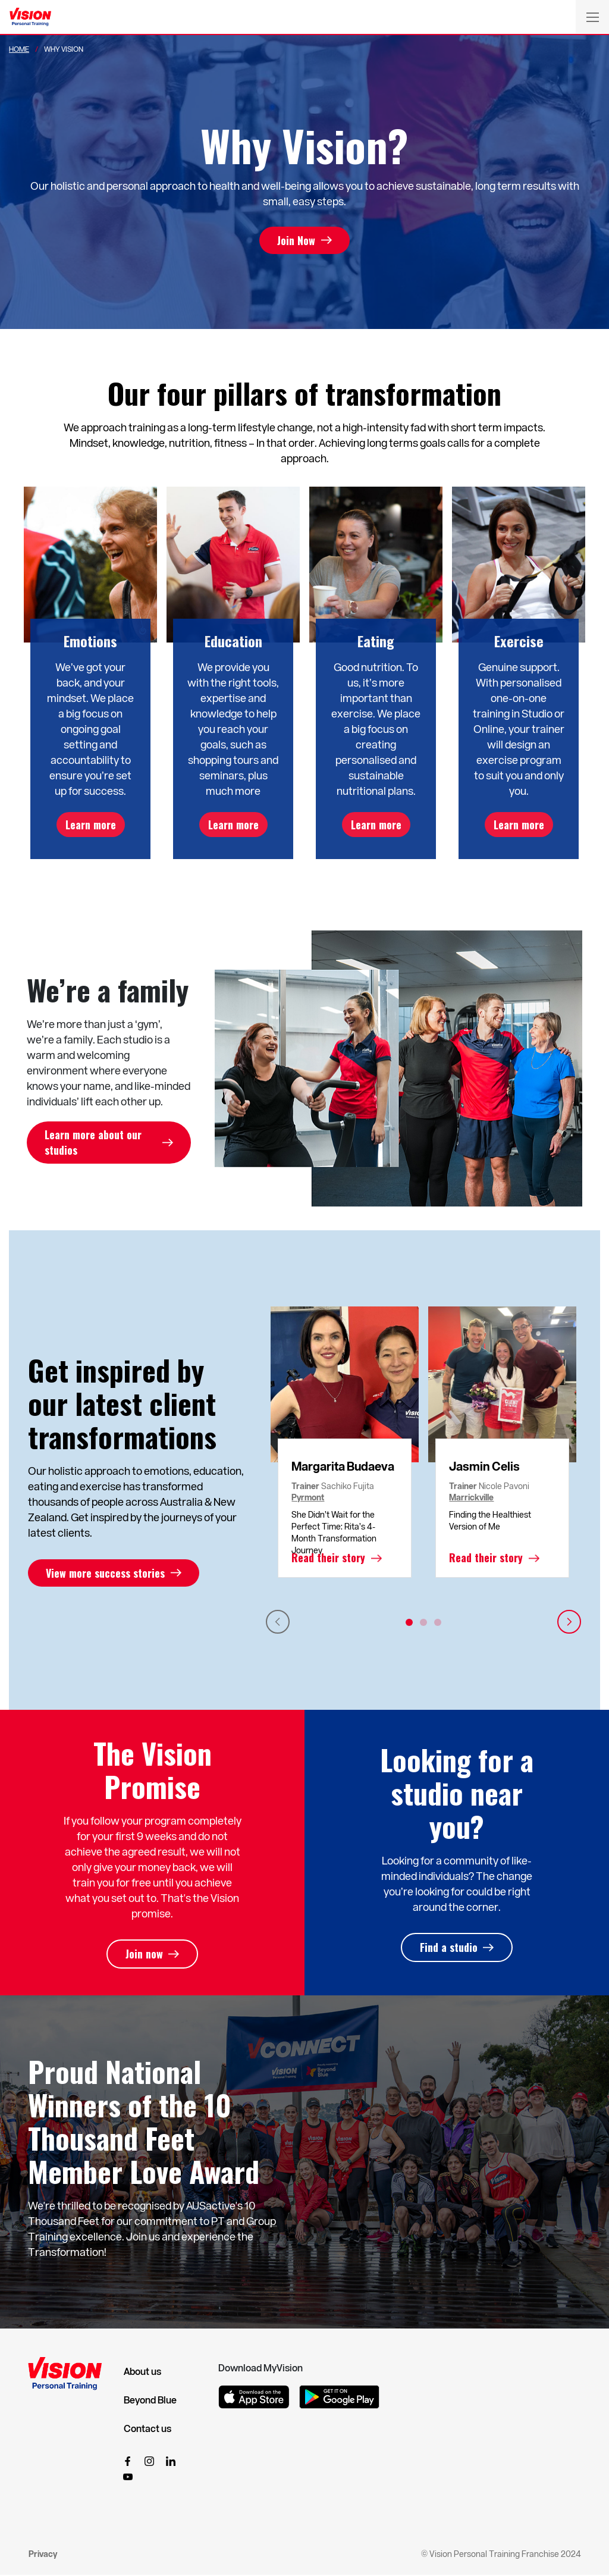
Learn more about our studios (93, 1143)
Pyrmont (307, 1498)
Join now (144, 1955)
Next (569, 1622)
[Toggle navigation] (592, 16)
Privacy (43, 2554)
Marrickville (471, 1498)
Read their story (328, 1558)
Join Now (296, 240)
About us (142, 2371)
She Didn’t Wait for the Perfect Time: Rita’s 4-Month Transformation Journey (333, 1532)
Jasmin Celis (484, 1466)
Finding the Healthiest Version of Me (490, 1521)
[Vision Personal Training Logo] (30, 17)
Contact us (147, 2429)
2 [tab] (423, 1623)
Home (19, 49)
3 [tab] (437, 1623)
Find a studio (449, 1948)
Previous (278, 1622)
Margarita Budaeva (342, 1466)
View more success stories (105, 1573)
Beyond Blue (150, 2400)
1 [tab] (409, 1623)
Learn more (90, 825)
